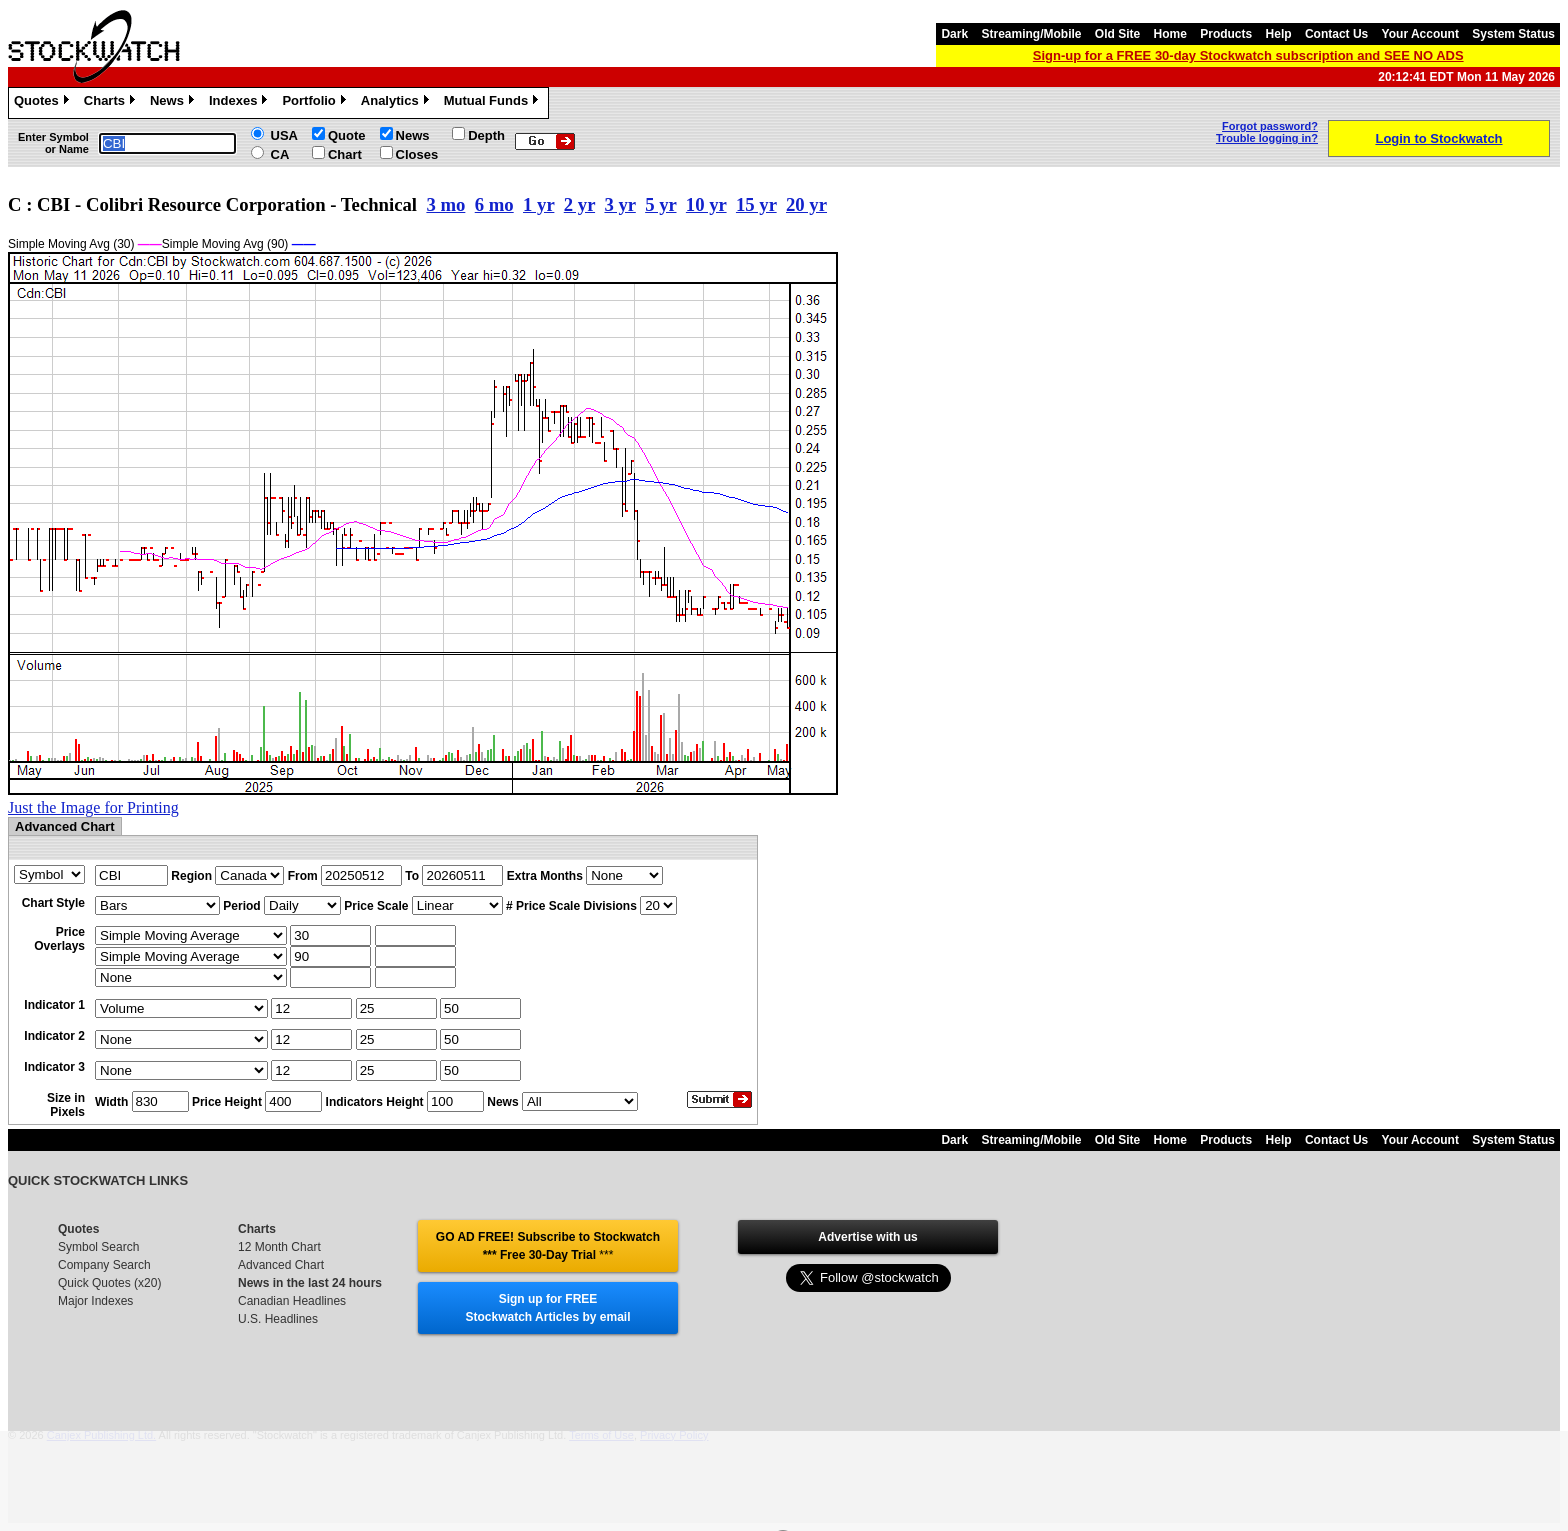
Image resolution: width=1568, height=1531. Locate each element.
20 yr (806, 204)
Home (1170, 34)
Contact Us (1336, 34)
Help (1279, 34)
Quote (347, 135)
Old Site (1117, 34)
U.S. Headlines (278, 1319)
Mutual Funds (494, 103)
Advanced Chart (281, 1265)
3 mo (445, 204)
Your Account (1420, 34)
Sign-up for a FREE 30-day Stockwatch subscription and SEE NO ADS (1248, 55)
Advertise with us (867, 1237)
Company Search (104, 1265)
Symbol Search (98, 1247)
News (174, 103)
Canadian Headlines (292, 1301)
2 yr (579, 204)
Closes (417, 154)
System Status (1513, 34)
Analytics (397, 103)
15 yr (756, 204)
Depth (486, 135)
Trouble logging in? (1267, 138)
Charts (112, 103)
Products (1226, 34)
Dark (954, 34)
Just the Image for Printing (93, 807)
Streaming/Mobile (1031, 34)
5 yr (660, 204)
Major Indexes (95, 1301)
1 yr (538, 204)
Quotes (44, 103)
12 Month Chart (279, 1247)
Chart (345, 154)
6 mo (494, 204)
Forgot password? (1270, 126)
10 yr (706, 204)
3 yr (619, 204)
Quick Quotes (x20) (109, 1283)
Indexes (240, 103)
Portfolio (316, 103)
